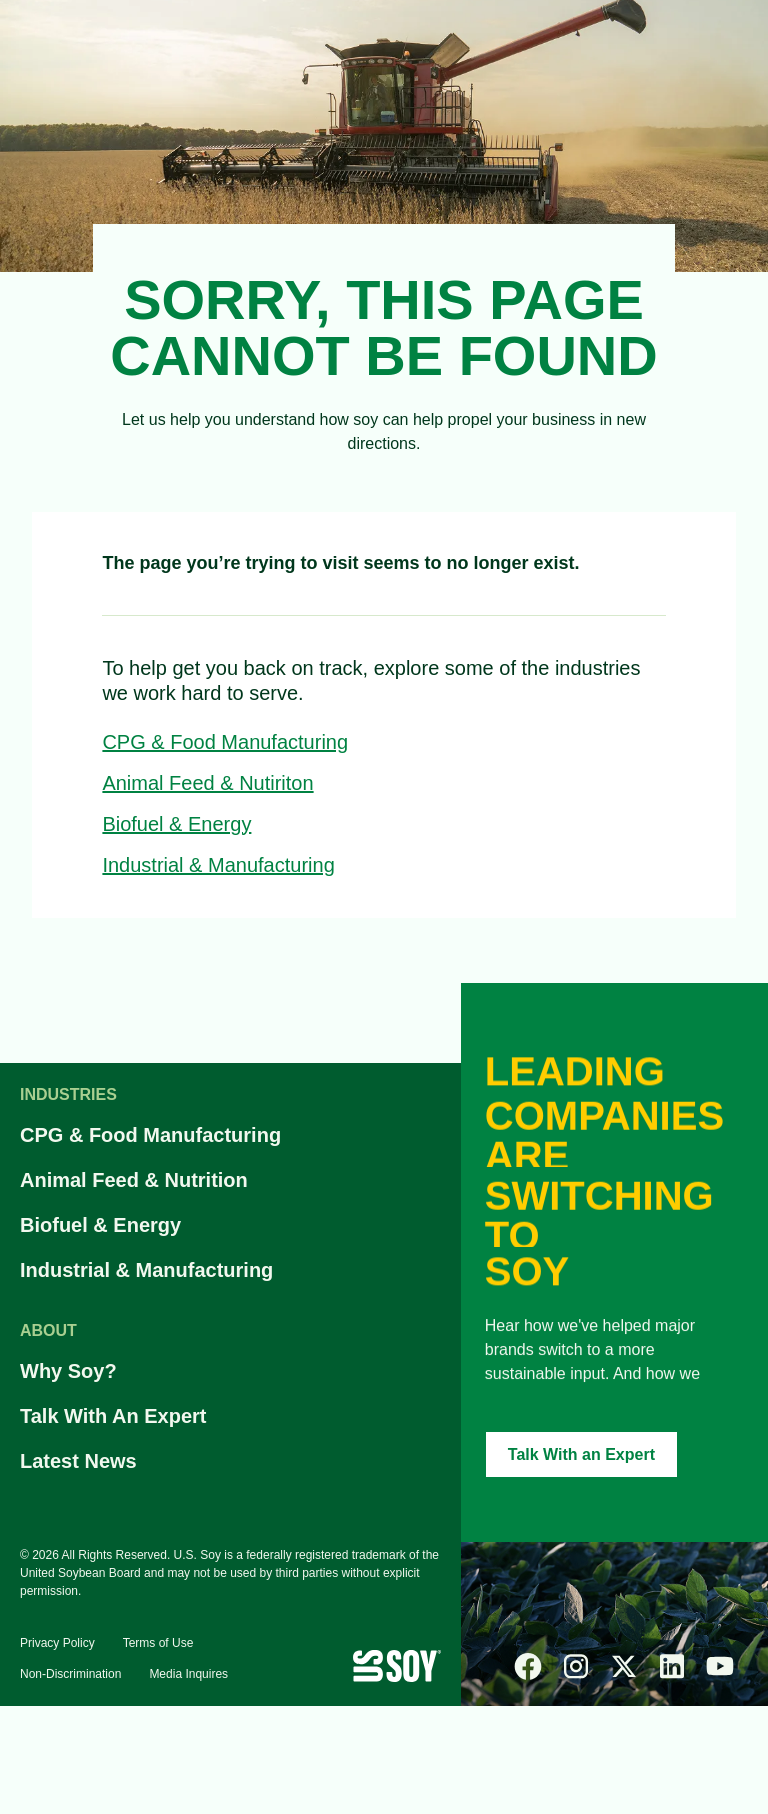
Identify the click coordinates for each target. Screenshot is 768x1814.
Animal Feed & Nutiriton (207, 783)
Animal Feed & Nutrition (134, 1180)
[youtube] (720, 1666)
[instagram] (576, 1666)
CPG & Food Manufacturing (225, 742)
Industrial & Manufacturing (218, 865)
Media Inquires (188, 1674)
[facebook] (528, 1666)
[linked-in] (672, 1666)
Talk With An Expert (113, 1416)
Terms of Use (158, 1643)
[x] (624, 1666)
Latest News (78, 1461)
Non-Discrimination (70, 1674)
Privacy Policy (57, 1643)
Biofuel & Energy (176, 824)
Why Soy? (68, 1371)
